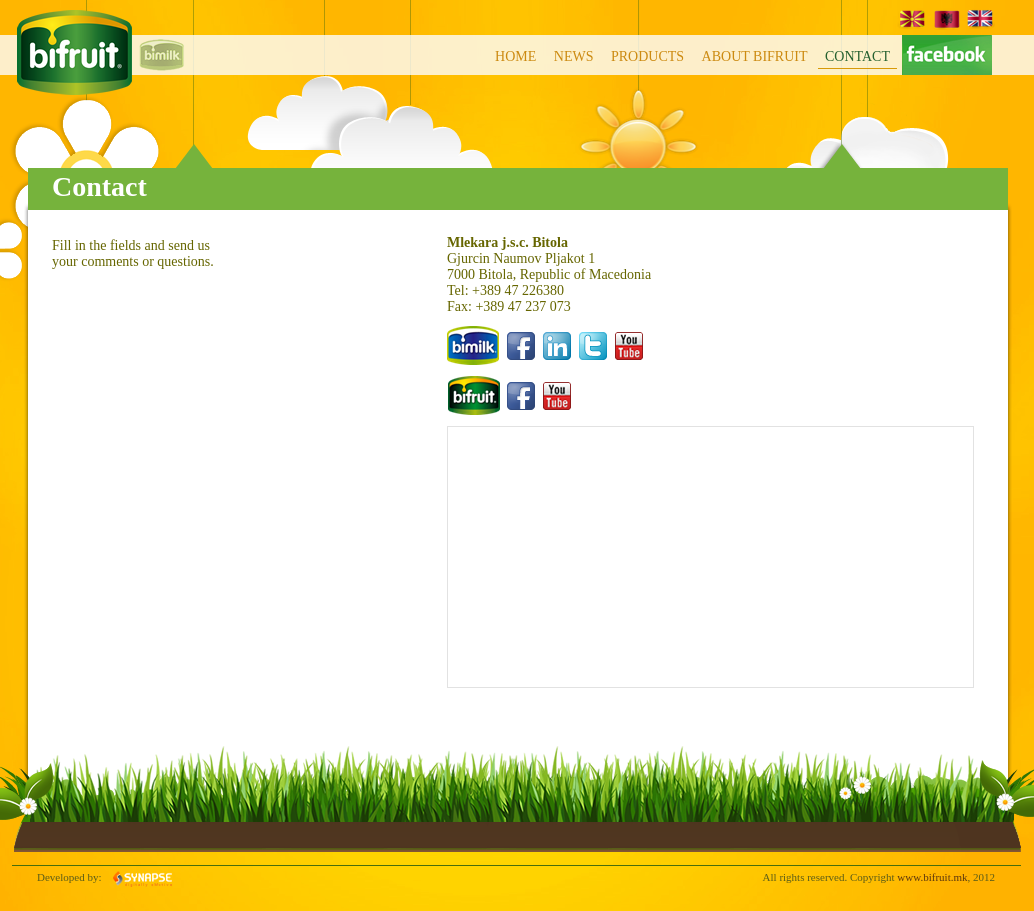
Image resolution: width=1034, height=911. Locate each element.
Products (647, 56)
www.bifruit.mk (932, 877)
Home (515, 56)
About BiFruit (755, 56)
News (574, 56)
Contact (857, 56)
